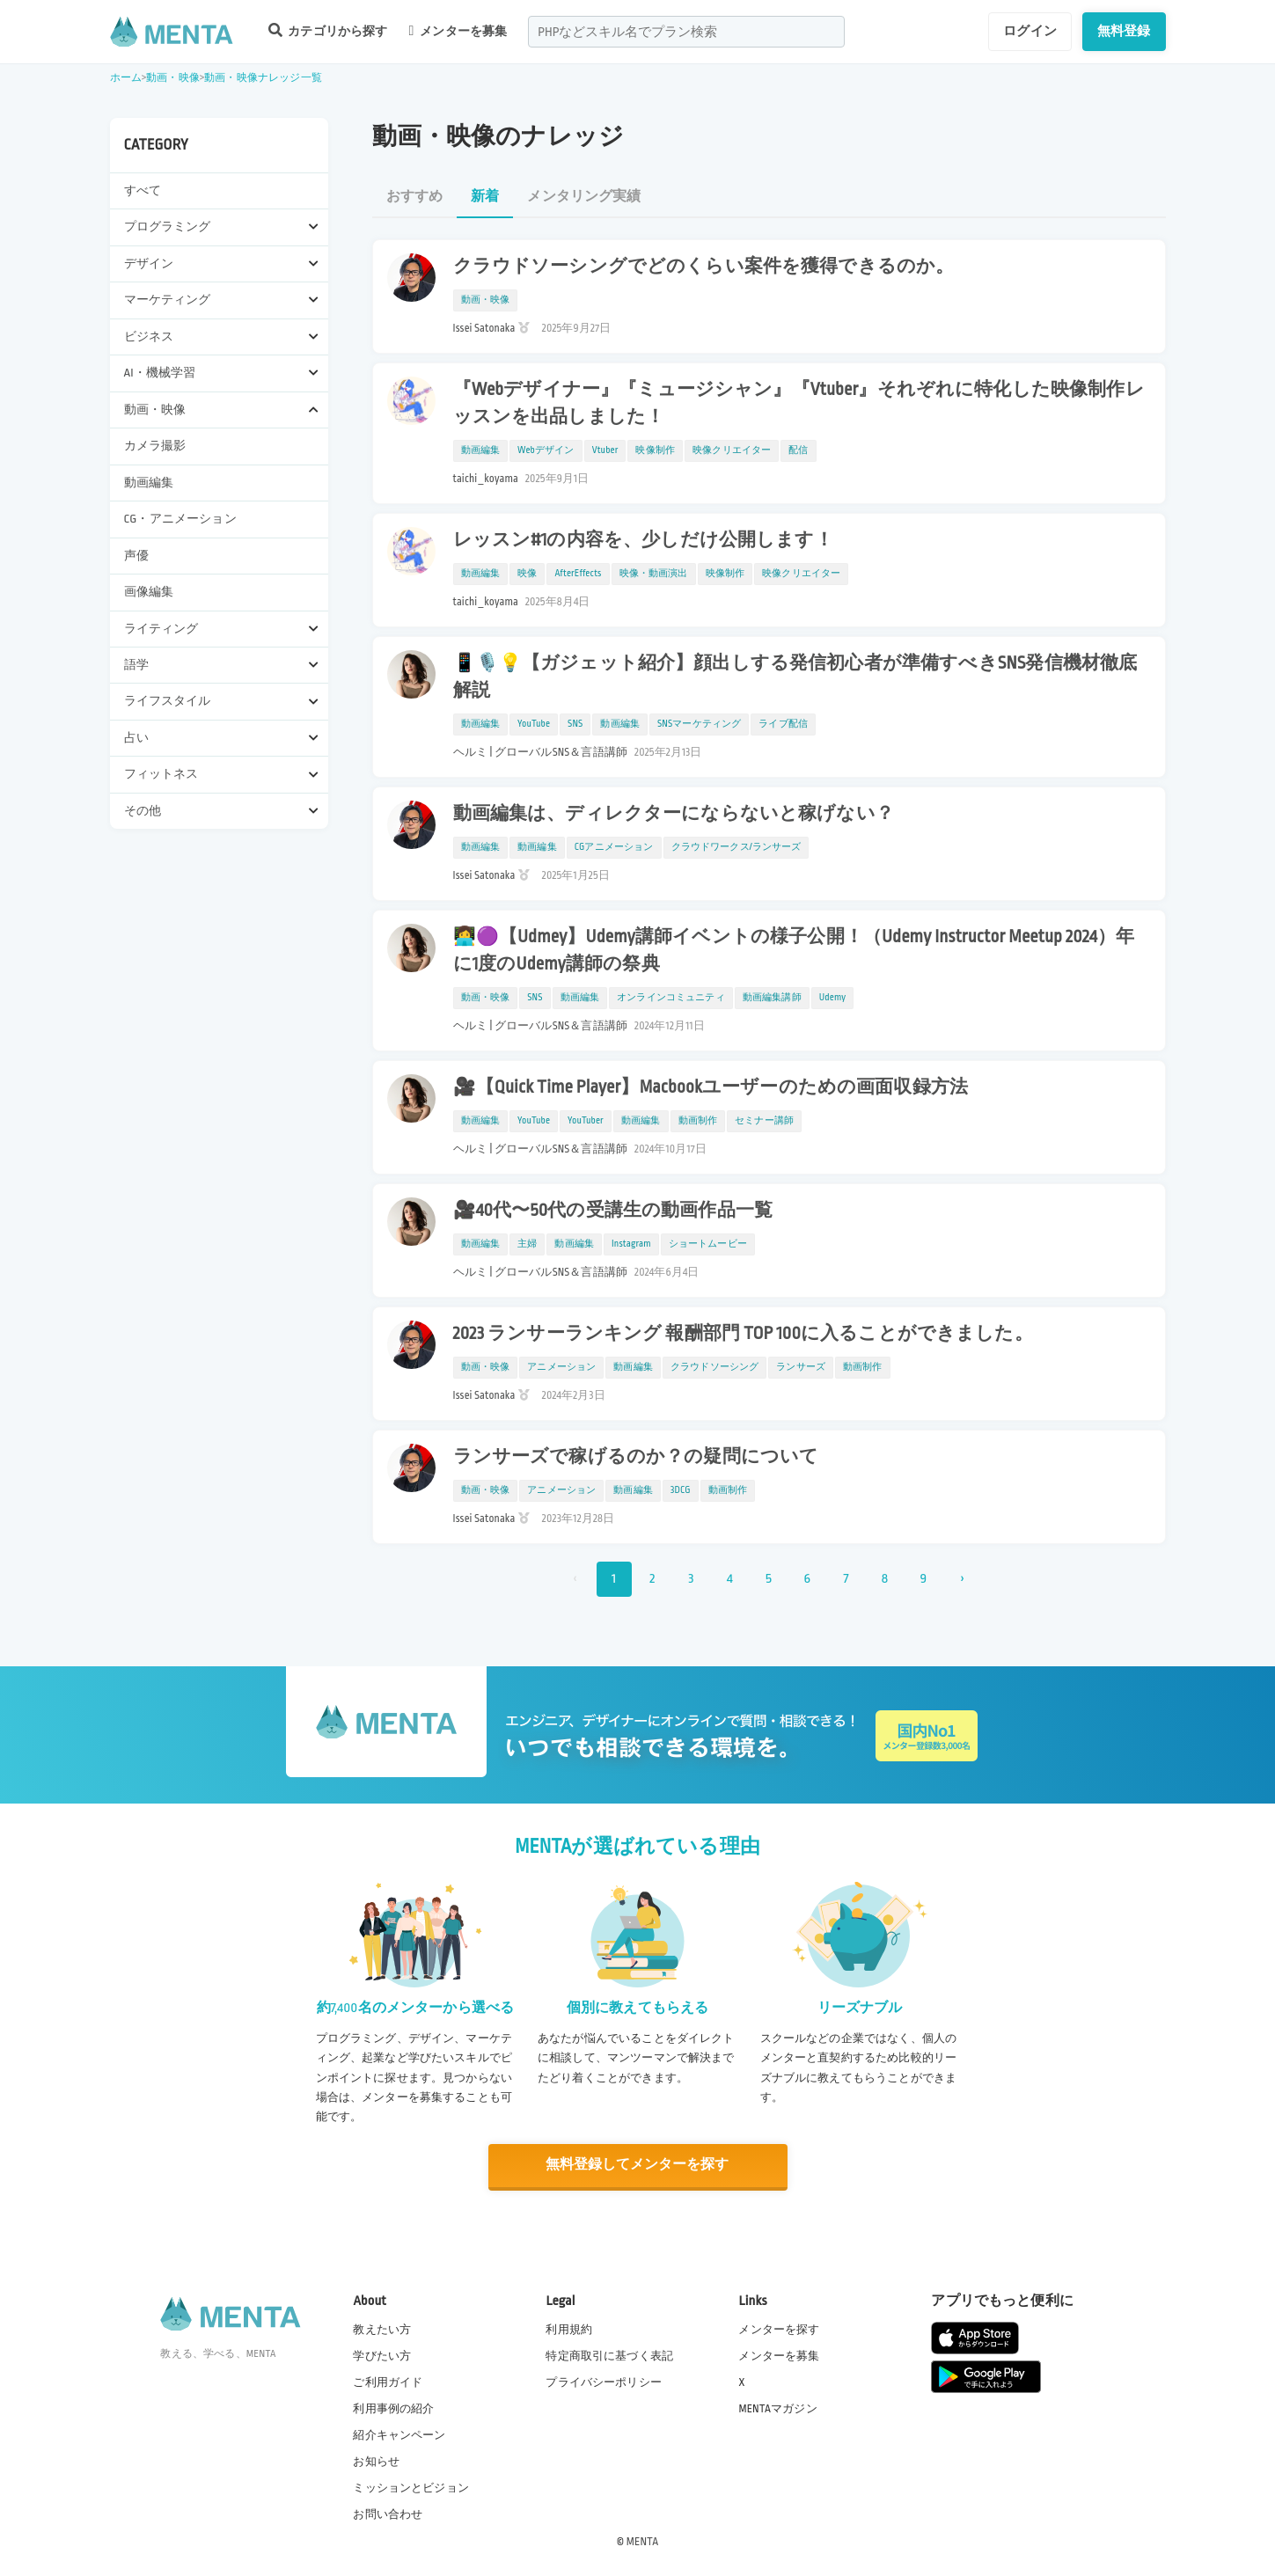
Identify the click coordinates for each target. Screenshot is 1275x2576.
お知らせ (376, 2461)
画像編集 (149, 591)
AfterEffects (577, 573)
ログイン (1030, 31)
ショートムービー (708, 1244)
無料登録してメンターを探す (638, 2164)
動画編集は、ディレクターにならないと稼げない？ (673, 813)
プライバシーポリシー (604, 2381)
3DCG (680, 1490)
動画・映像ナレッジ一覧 (263, 78)
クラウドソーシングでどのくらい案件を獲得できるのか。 (704, 266)
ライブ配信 (783, 724)
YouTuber (586, 1121)
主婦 (527, 1244)
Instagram (631, 1244)
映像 (527, 573)
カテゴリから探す (328, 30)
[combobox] (686, 32)
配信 (798, 450)
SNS (575, 724)
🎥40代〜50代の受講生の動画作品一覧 (613, 1210)
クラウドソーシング (714, 1367)
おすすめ (414, 196)
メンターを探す (778, 2328)
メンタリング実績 (584, 196)
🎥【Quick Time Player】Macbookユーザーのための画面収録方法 (711, 1087)
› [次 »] (962, 1578)
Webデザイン (546, 450)
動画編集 (149, 482)
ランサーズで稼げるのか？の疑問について (636, 1457)
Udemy (832, 997)
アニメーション (561, 1367)
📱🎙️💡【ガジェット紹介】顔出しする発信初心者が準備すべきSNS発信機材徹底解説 (795, 677)
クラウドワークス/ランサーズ (736, 847)
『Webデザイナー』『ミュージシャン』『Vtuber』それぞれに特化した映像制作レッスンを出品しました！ (799, 403)
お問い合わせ (387, 2513)
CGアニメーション (614, 847)
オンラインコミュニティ (671, 997)
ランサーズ (800, 1367)
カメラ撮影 (155, 445)
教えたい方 (382, 2328)
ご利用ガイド (387, 2381)
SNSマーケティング (699, 724)
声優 (136, 555)
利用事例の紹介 (393, 2407)
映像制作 (655, 450)
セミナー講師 (764, 1121)
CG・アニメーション (180, 518)
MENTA (643, 2540)
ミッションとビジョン (411, 2487)
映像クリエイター (731, 450)
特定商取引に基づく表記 (609, 2354)
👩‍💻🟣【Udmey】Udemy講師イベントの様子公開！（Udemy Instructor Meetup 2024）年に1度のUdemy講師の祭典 (794, 950)
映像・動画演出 (653, 573)
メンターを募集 (458, 31)
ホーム (126, 78)
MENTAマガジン (777, 2407)
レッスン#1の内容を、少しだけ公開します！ (643, 540)
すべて (142, 190)
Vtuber (605, 450)
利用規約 (569, 2328)
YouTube (533, 724)
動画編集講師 (772, 997)
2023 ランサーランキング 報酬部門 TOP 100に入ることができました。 (743, 1333)
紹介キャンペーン (399, 2434)
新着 (485, 196)
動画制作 (698, 1121)
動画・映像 (173, 78)
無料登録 (1124, 31)
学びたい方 (382, 2354)
